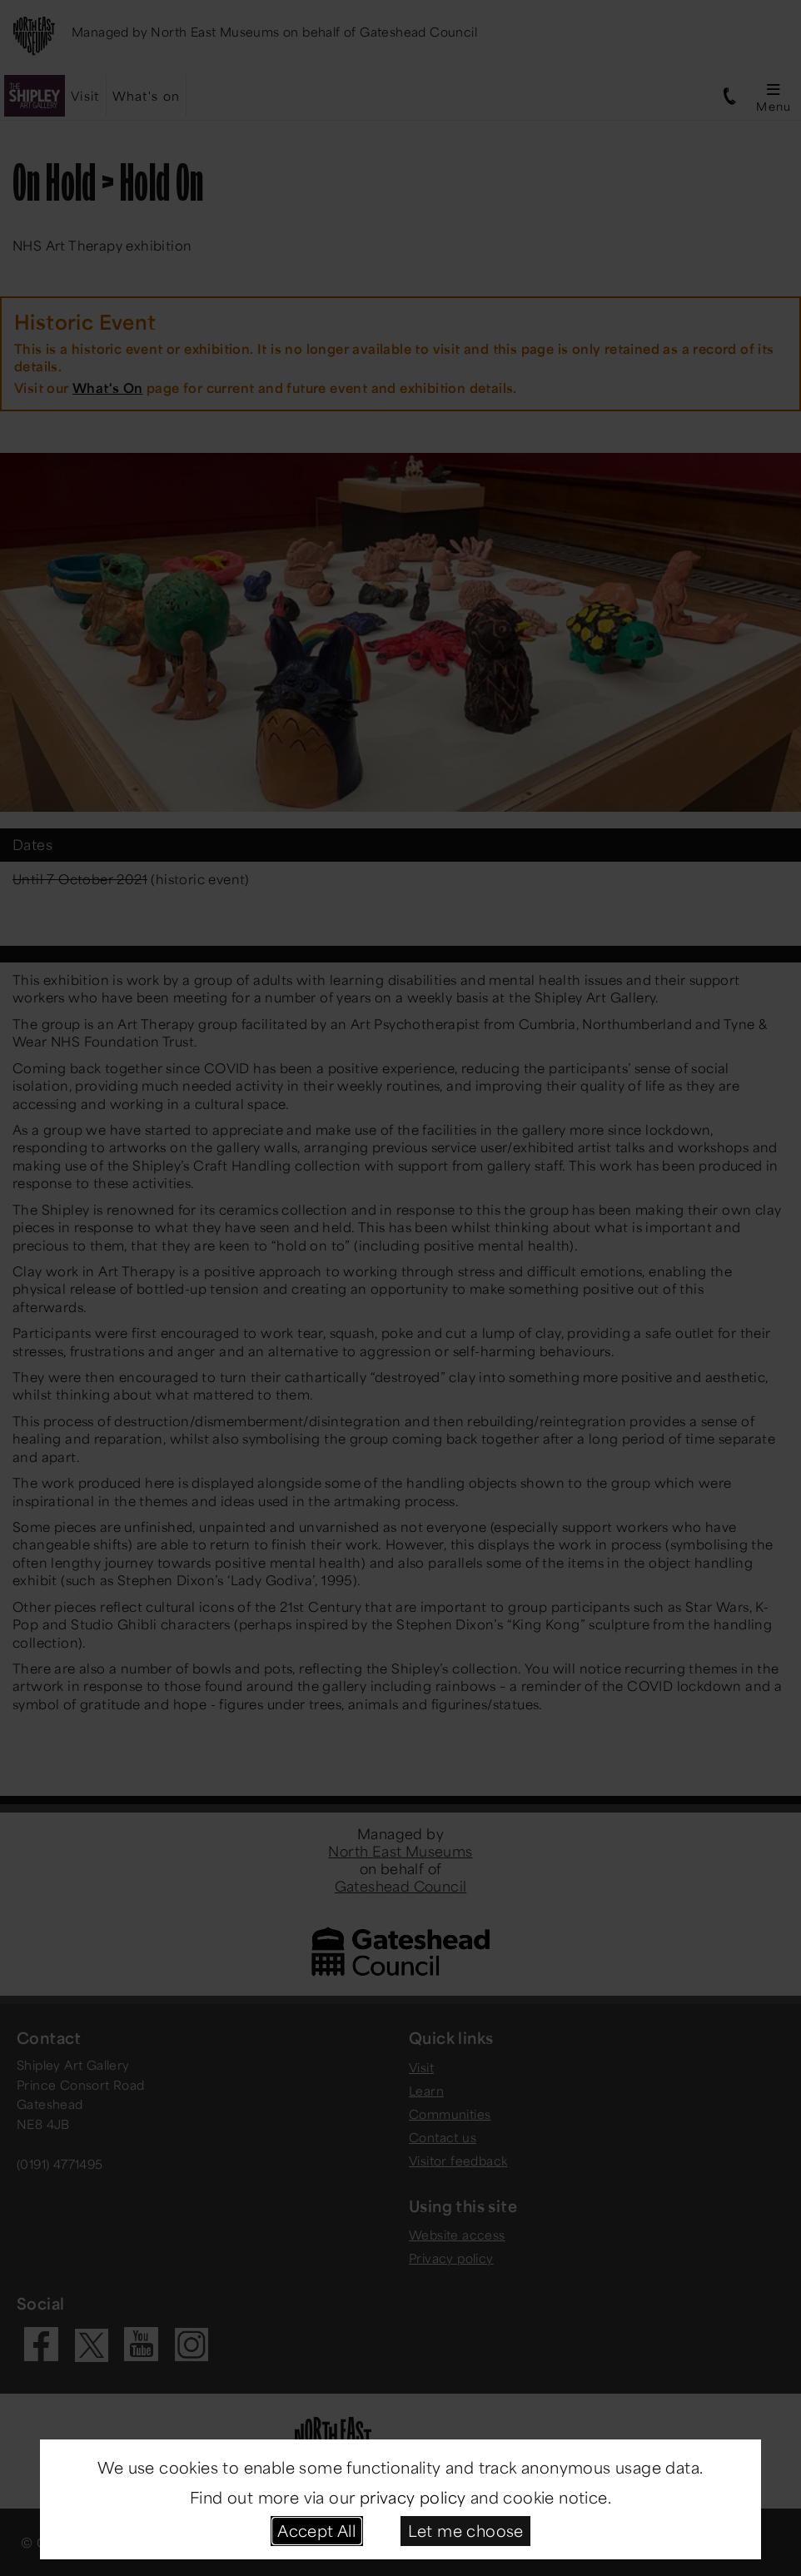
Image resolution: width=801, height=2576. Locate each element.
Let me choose (466, 2530)
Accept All (316, 2530)
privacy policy (413, 2497)
